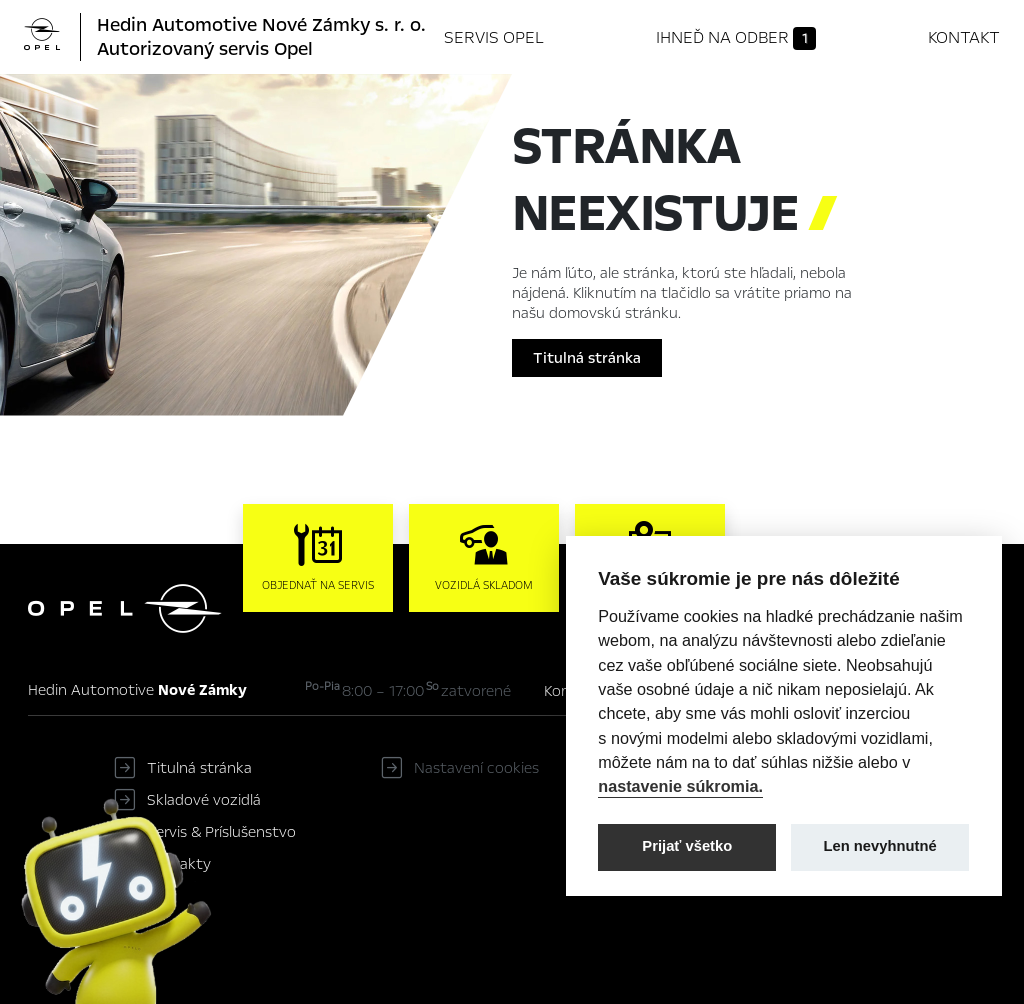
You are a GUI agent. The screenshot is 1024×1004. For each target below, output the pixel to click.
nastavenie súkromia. (680, 786)
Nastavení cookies (476, 768)
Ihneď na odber (736, 38)
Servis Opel (494, 37)
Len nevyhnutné (880, 846)
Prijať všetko (687, 846)
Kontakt (964, 37)
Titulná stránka (587, 358)
